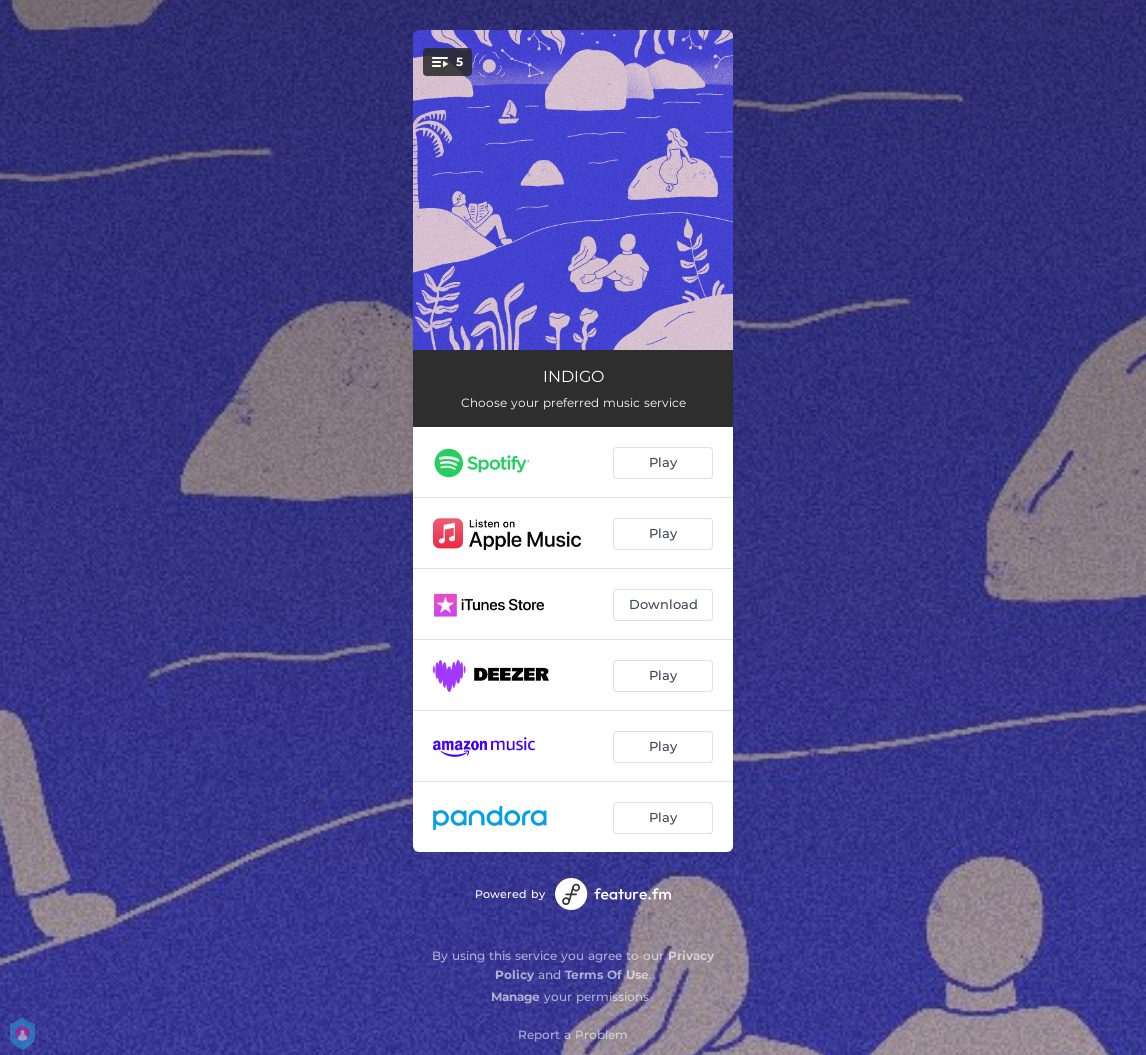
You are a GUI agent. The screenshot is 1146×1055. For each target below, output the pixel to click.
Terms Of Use (607, 974)
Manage (515, 996)
